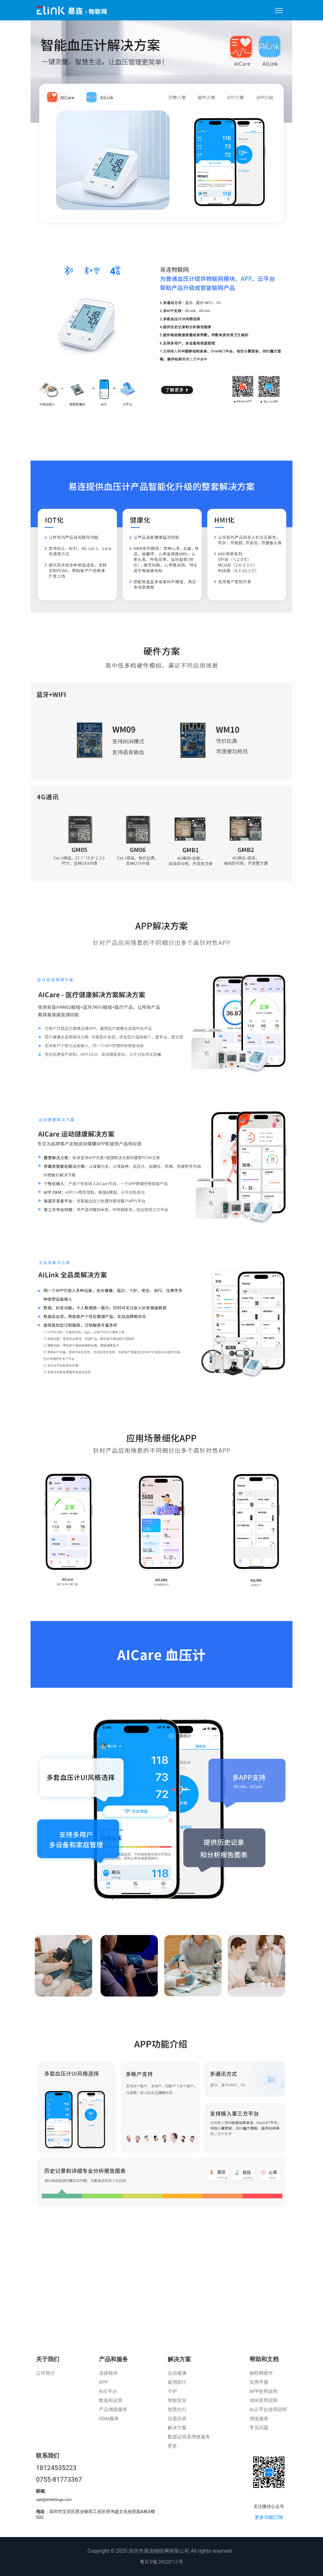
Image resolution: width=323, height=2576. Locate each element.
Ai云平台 (108, 2391)
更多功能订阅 (269, 2517)
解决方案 (179, 2359)
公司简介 (45, 2373)
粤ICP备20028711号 (161, 2562)
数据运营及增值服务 (189, 2436)
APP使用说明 (264, 2391)
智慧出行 (177, 2409)
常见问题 (259, 2427)
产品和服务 (113, 2359)
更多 (172, 2446)
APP (103, 2382)
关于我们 (47, 2359)
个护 (172, 2391)
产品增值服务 (113, 2409)
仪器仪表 (177, 2418)
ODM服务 (109, 2418)
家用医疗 (177, 2382)
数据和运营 (111, 2400)
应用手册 (259, 2382)
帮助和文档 (264, 2359)
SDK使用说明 (263, 2400)
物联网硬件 (261, 2373)
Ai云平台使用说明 (268, 2409)
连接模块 (108, 2373)
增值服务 (259, 2418)
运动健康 (177, 2373)
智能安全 (177, 2400)
